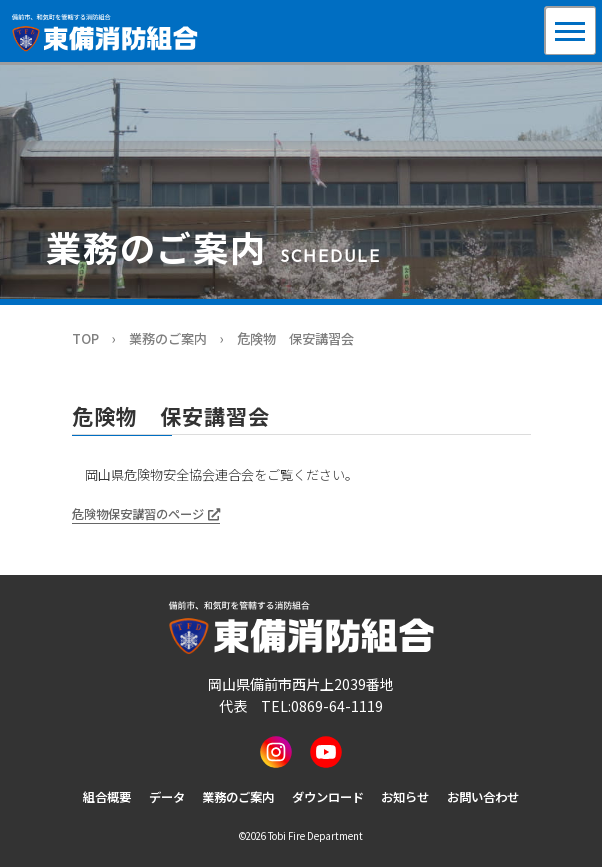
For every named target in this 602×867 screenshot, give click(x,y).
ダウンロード (328, 797)
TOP (85, 338)
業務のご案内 (168, 338)
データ (167, 797)
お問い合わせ (483, 797)
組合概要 (107, 797)
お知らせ (405, 797)
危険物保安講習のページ (138, 514)
